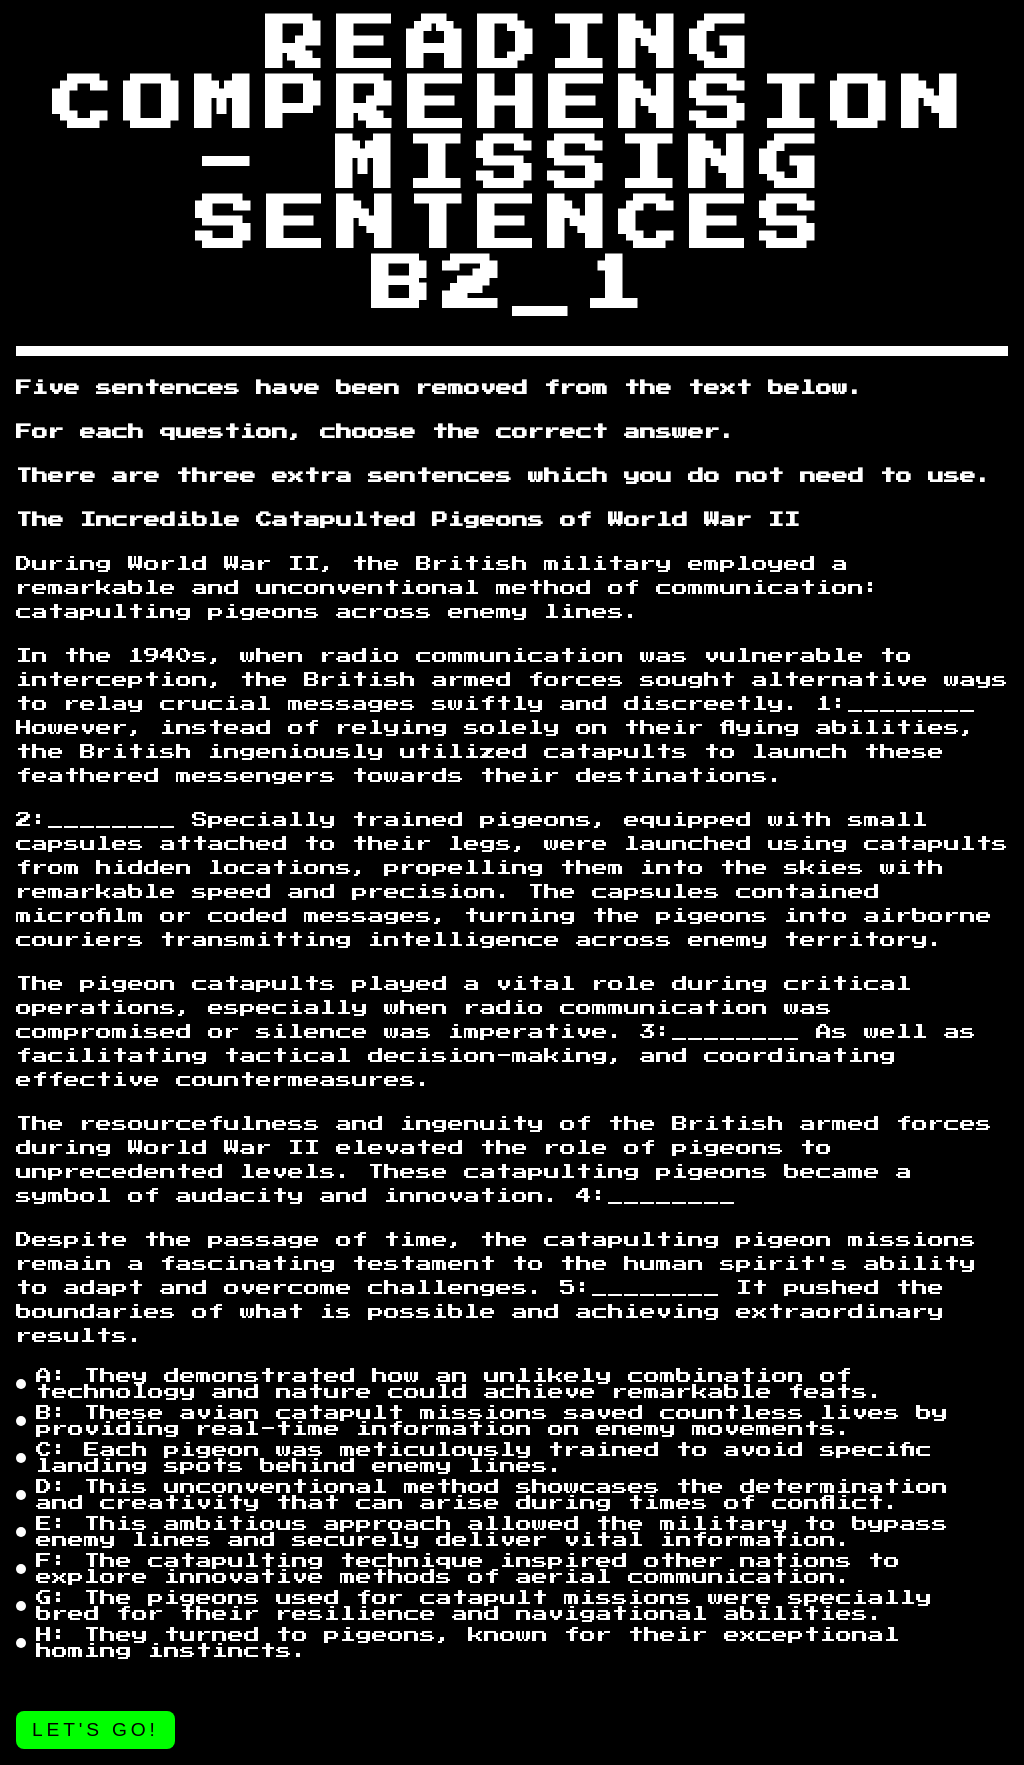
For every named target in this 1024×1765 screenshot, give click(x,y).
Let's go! (95, 1729)
